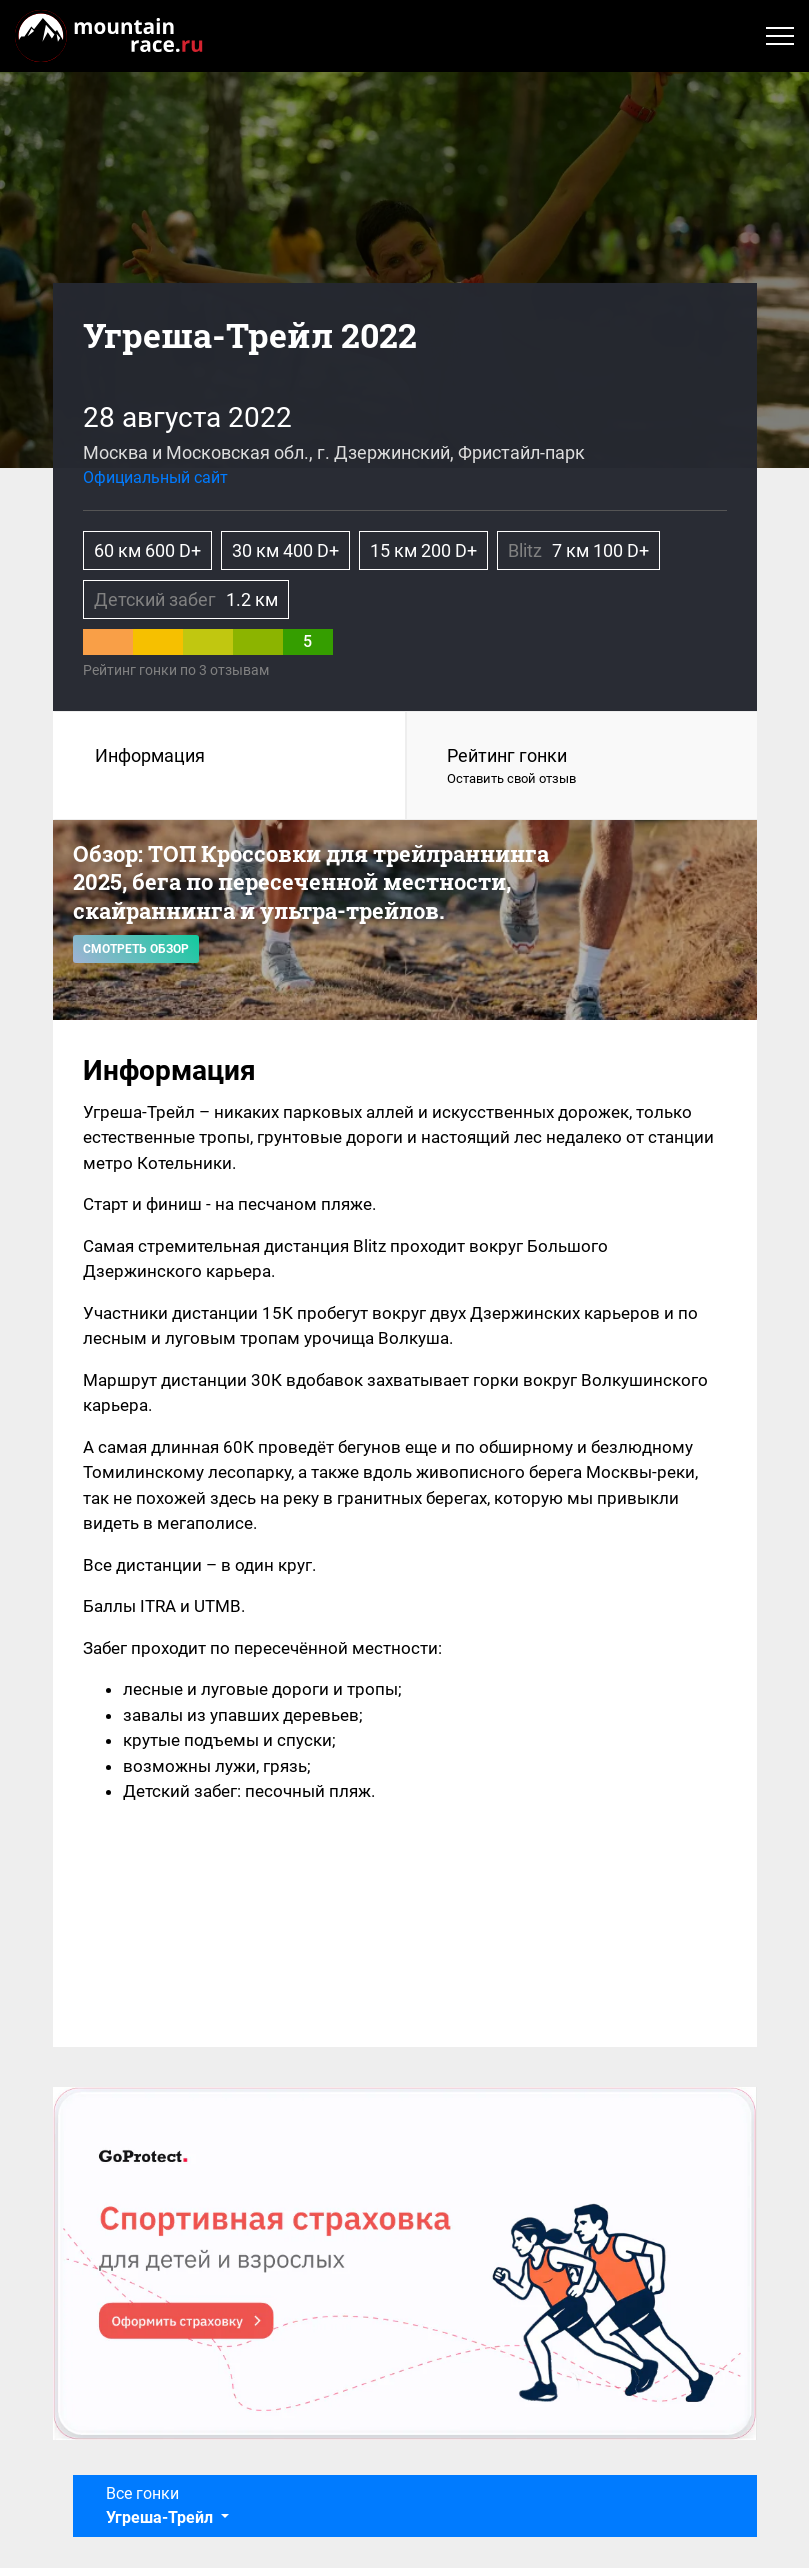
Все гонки (161, 2505)
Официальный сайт (155, 477)
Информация (150, 755)
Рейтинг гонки (582, 767)
